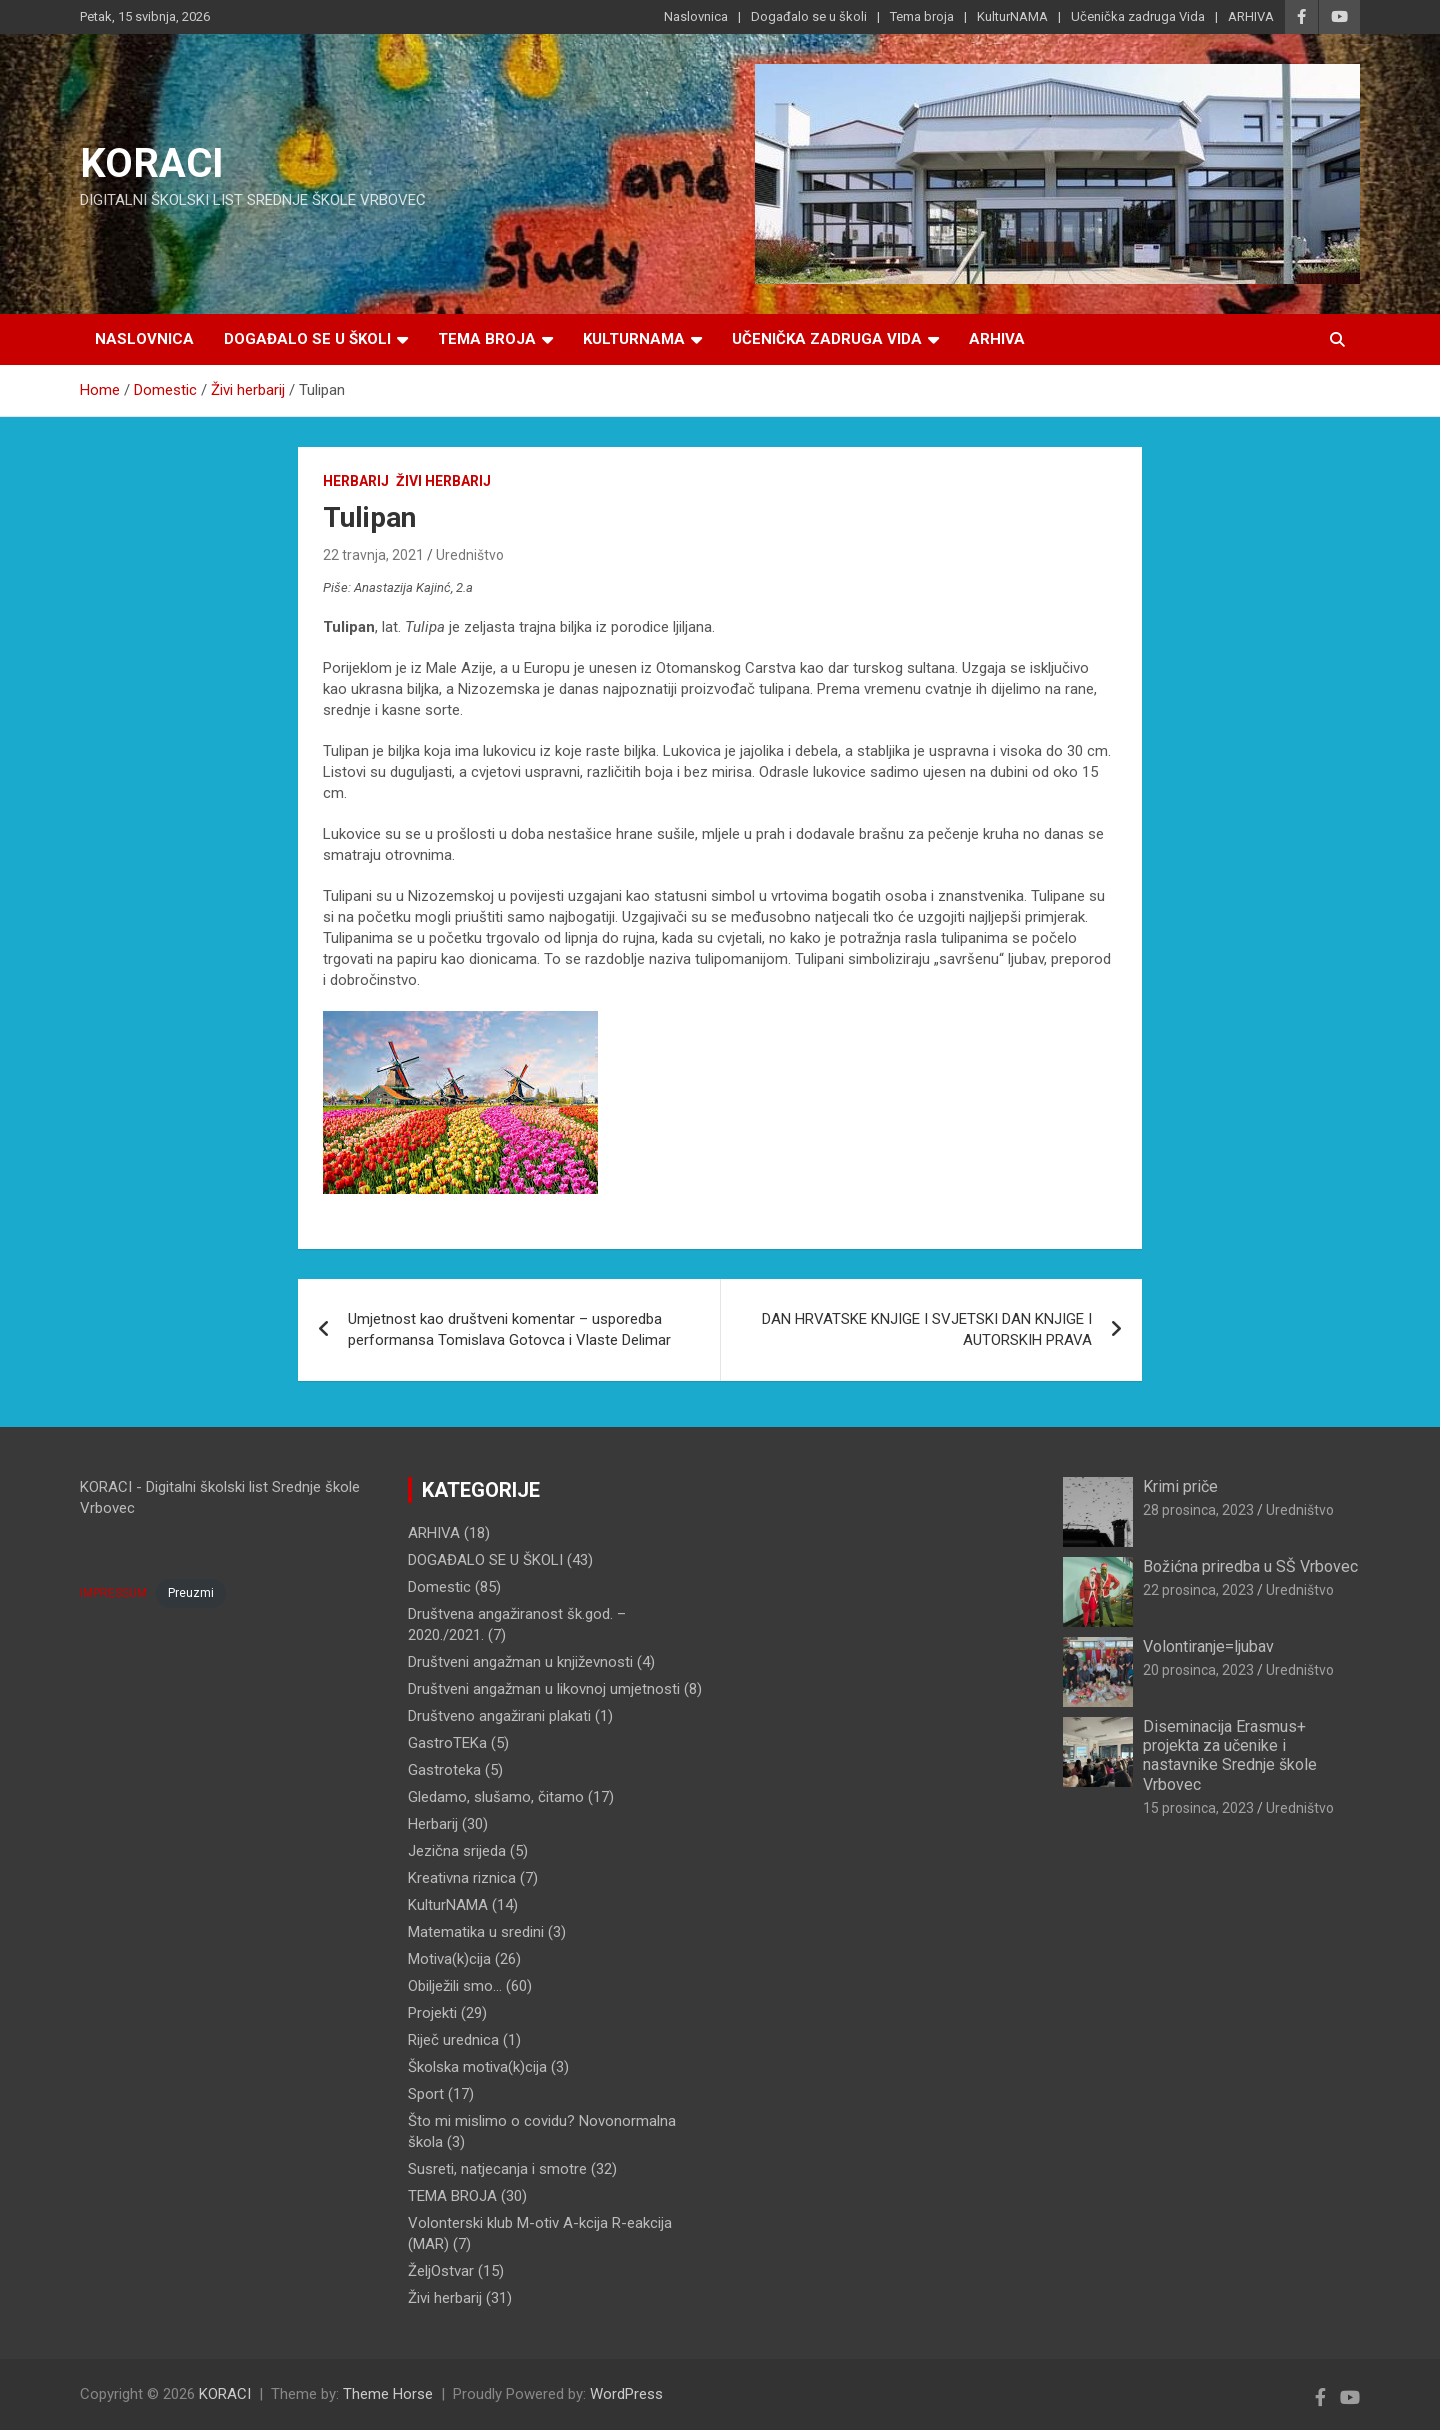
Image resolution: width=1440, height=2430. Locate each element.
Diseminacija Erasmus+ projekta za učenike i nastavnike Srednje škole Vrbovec (1230, 1755)
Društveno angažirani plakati (499, 1716)
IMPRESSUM (113, 1593)
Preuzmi (191, 1593)
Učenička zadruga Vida (1138, 16)
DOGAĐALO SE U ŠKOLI (485, 1560)
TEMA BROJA (452, 2196)
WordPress (626, 2394)
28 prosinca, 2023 (1198, 1510)
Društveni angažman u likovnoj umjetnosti (544, 1689)
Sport (426, 2094)
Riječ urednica (453, 2040)
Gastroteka (444, 1770)
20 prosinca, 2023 (1198, 1670)
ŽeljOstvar (441, 2271)
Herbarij (356, 481)
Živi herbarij (443, 481)
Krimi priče (1180, 1486)
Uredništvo (470, 555)
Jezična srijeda (457, 1851)
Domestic (439, 1587)
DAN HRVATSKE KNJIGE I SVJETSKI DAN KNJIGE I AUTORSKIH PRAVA (927, 1329)
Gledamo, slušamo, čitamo (496, 1797)
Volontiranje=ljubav (1208, 1646)
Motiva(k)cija (449, 1959)
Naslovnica (696, 16)
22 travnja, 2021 (373, 555)
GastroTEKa (447, 1743)
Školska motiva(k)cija (477, 2067)
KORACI (152, 163)
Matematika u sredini (476, 1932)
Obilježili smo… (455, 1986)
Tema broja (922, 16)
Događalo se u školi (809, 16)
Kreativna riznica (462, 1878)
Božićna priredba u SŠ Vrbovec (1250, 1566)
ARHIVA (1251, 16)
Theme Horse (388, 2394)
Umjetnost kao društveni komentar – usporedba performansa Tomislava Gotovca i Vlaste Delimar (509, 1329)
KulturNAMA (1012, 16)
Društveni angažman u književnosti (520, 1662)
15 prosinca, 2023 (1198, 1808)
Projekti (432, 2013)
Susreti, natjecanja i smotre (497, 2169)
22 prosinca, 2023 (1198, 1590)
